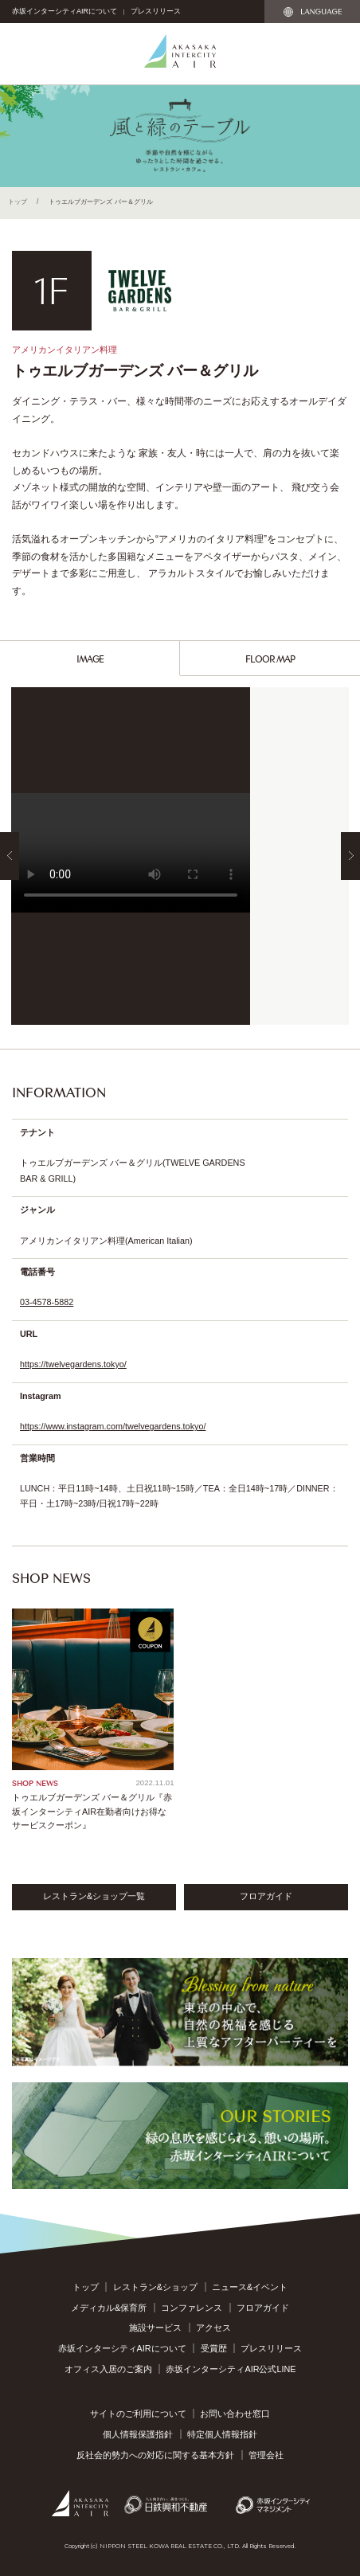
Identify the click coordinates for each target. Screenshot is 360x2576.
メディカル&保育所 (109, 2307)
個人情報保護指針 (138, 2434)
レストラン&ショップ (155, 2287)
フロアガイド (266, 1896)
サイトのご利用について (138, 2413)
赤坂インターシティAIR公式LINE (230, 2369)
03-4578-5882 (46, 1302)
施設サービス (155, 2327)
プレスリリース (156, 11)
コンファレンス (191, 2307)
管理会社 (266, 2455)
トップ (17, 201)
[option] (180, 856)
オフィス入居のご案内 (108, 2369)
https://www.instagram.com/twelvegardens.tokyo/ (112, 1426)
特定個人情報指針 (222, 2434)
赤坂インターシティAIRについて (64, 11)
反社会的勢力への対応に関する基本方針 (155, 2455)
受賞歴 (214, 2348)
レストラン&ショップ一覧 (94, 1896)
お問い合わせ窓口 (235, 2413)
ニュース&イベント (250, 2287)
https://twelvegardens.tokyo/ (73, 1364)
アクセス (213, 2327)
